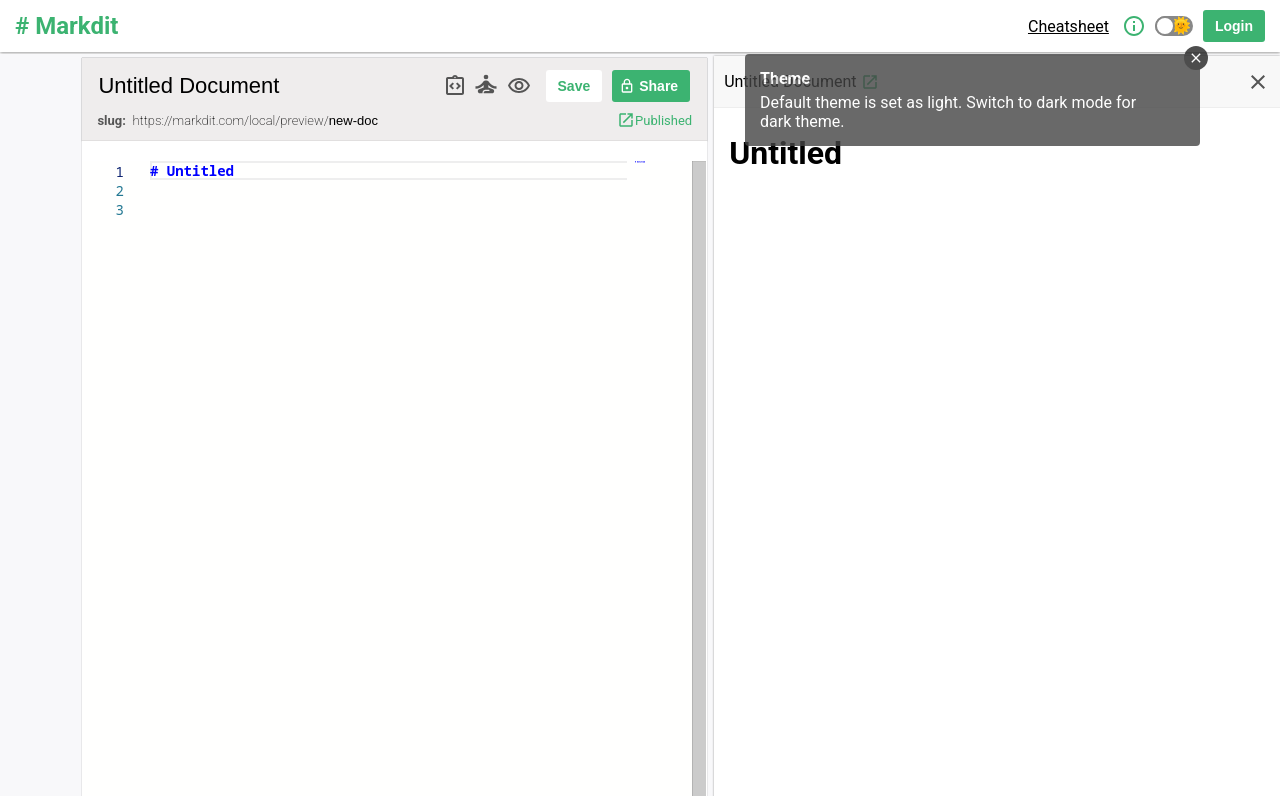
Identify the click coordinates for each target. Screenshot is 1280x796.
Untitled (785, 153)
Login (1234, 26)
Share (648, 86)
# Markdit (66, 26)
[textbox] (150, 161)
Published (654, 120)
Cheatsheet (1068, 26)
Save (574, 86)
